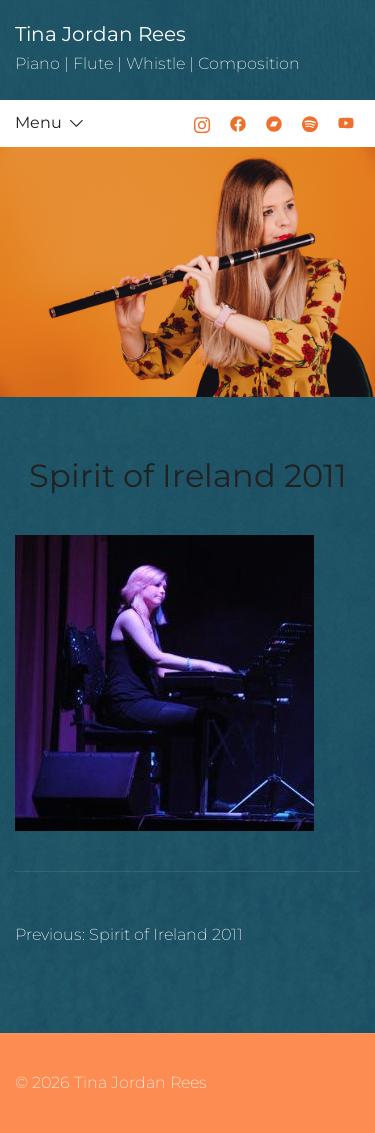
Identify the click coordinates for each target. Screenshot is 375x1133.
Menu (38, 122)
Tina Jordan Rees (100, 34)
